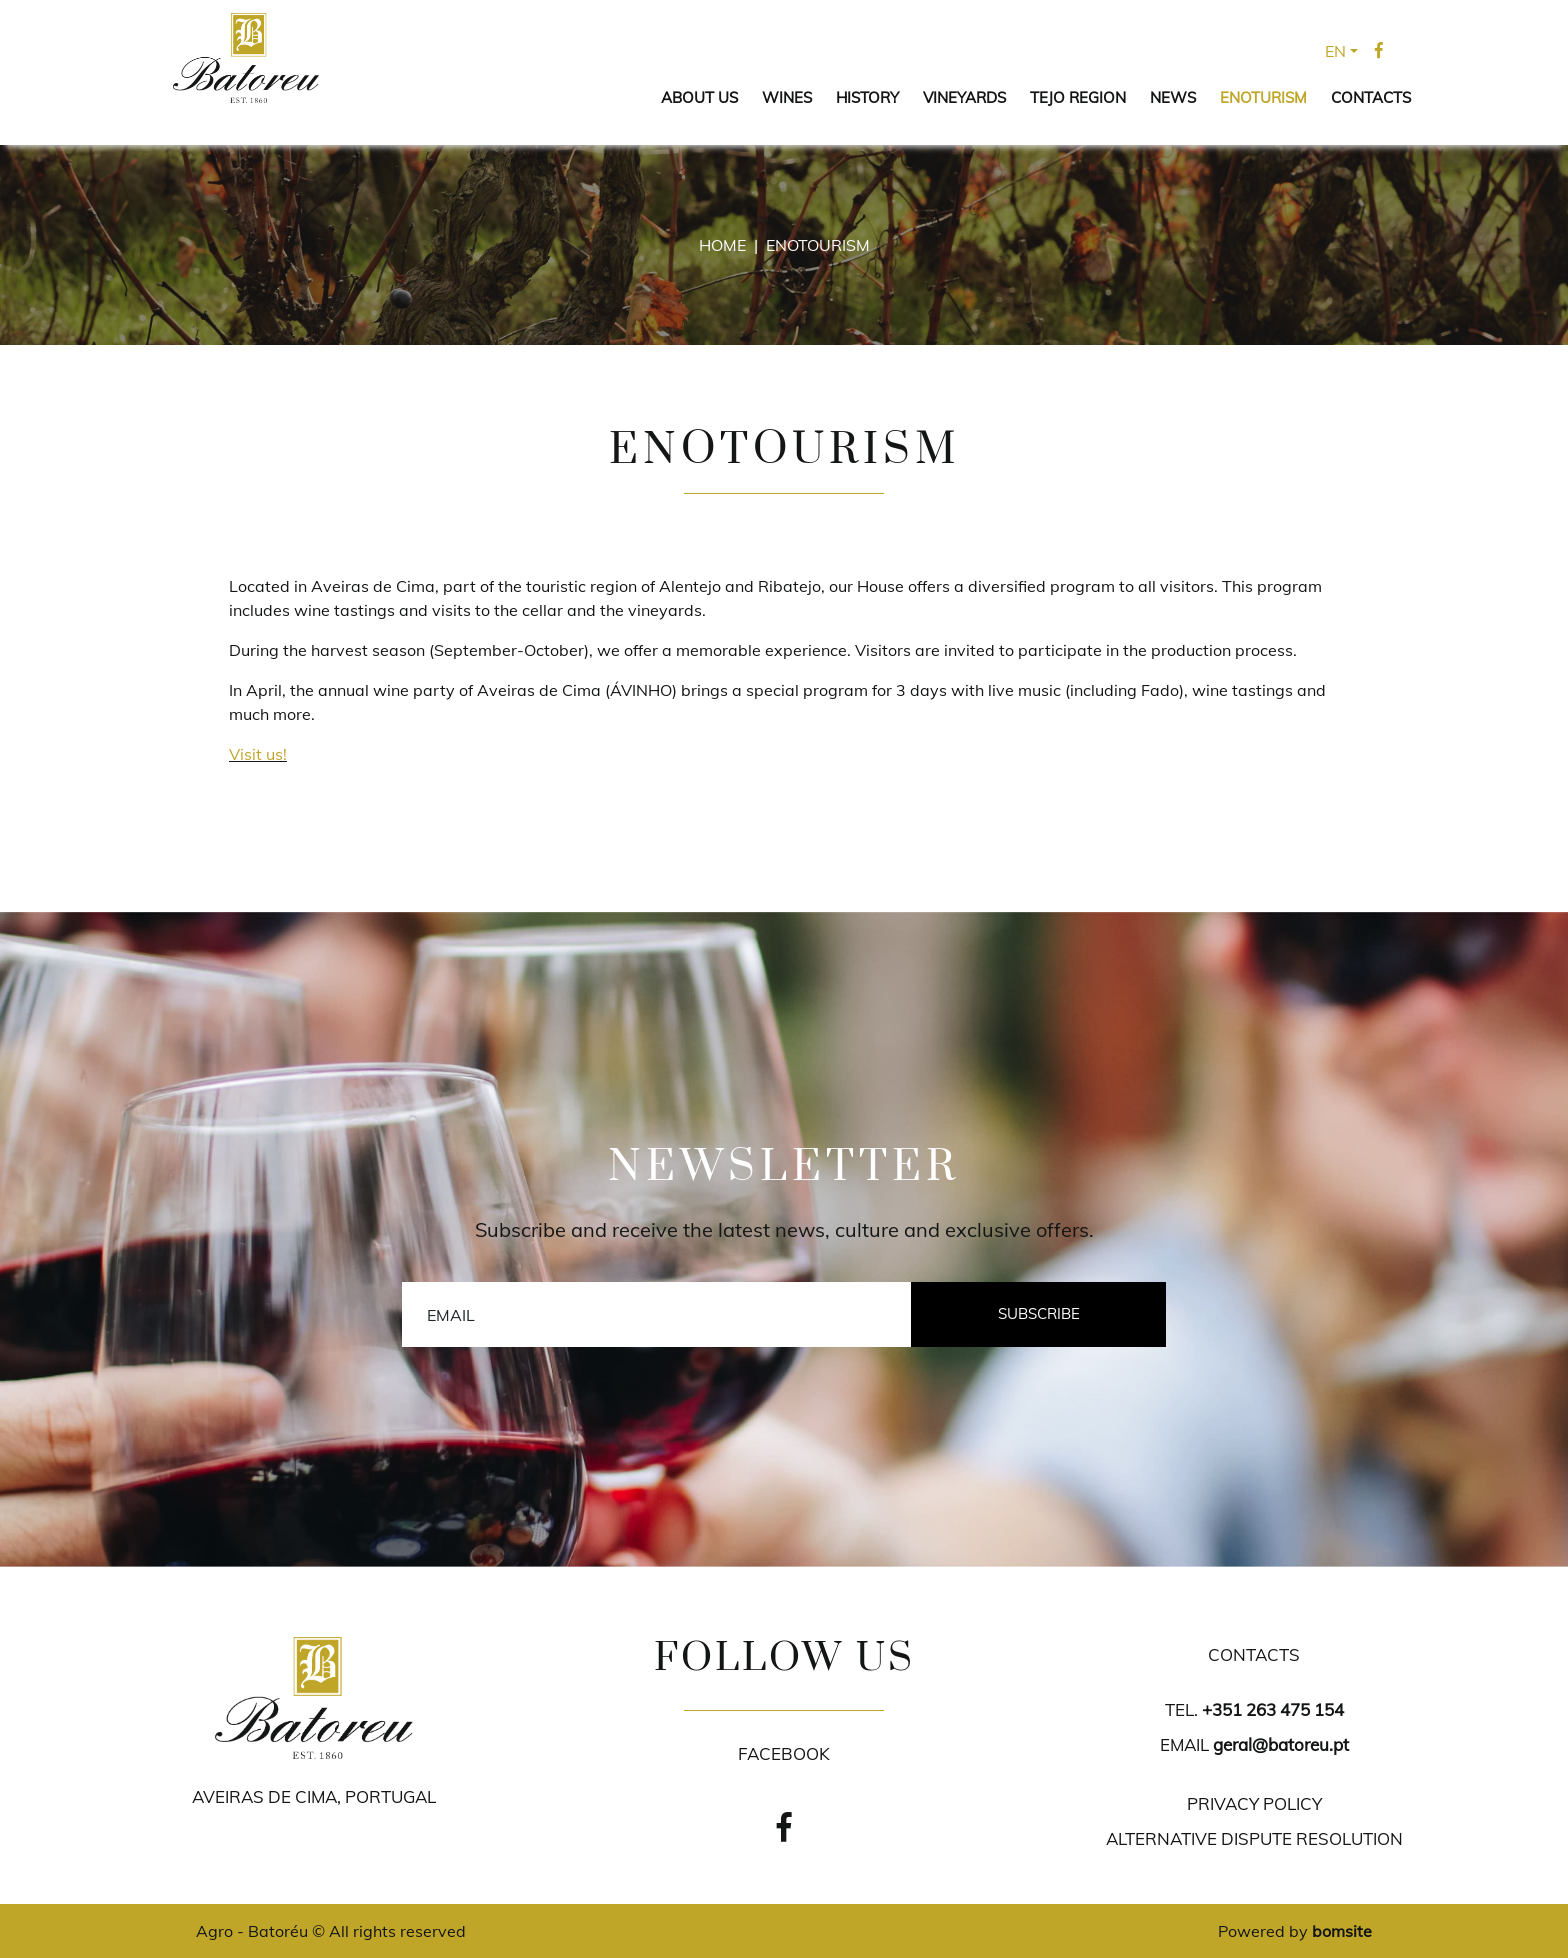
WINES (787, 97)
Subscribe (1039, 1313)
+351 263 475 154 (1273, 1709)
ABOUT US (699, 97)
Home (722, 245)
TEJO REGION (1078, 97)
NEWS (1173, 97)
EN (1335, 51)
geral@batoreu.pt (1281, 1744)
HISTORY (867, 97)
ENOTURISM (1263, 97)
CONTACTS (1371, 97)
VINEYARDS (964, 97)
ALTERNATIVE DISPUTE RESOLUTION (1254, 1838)
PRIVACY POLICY (1254, 1803)
